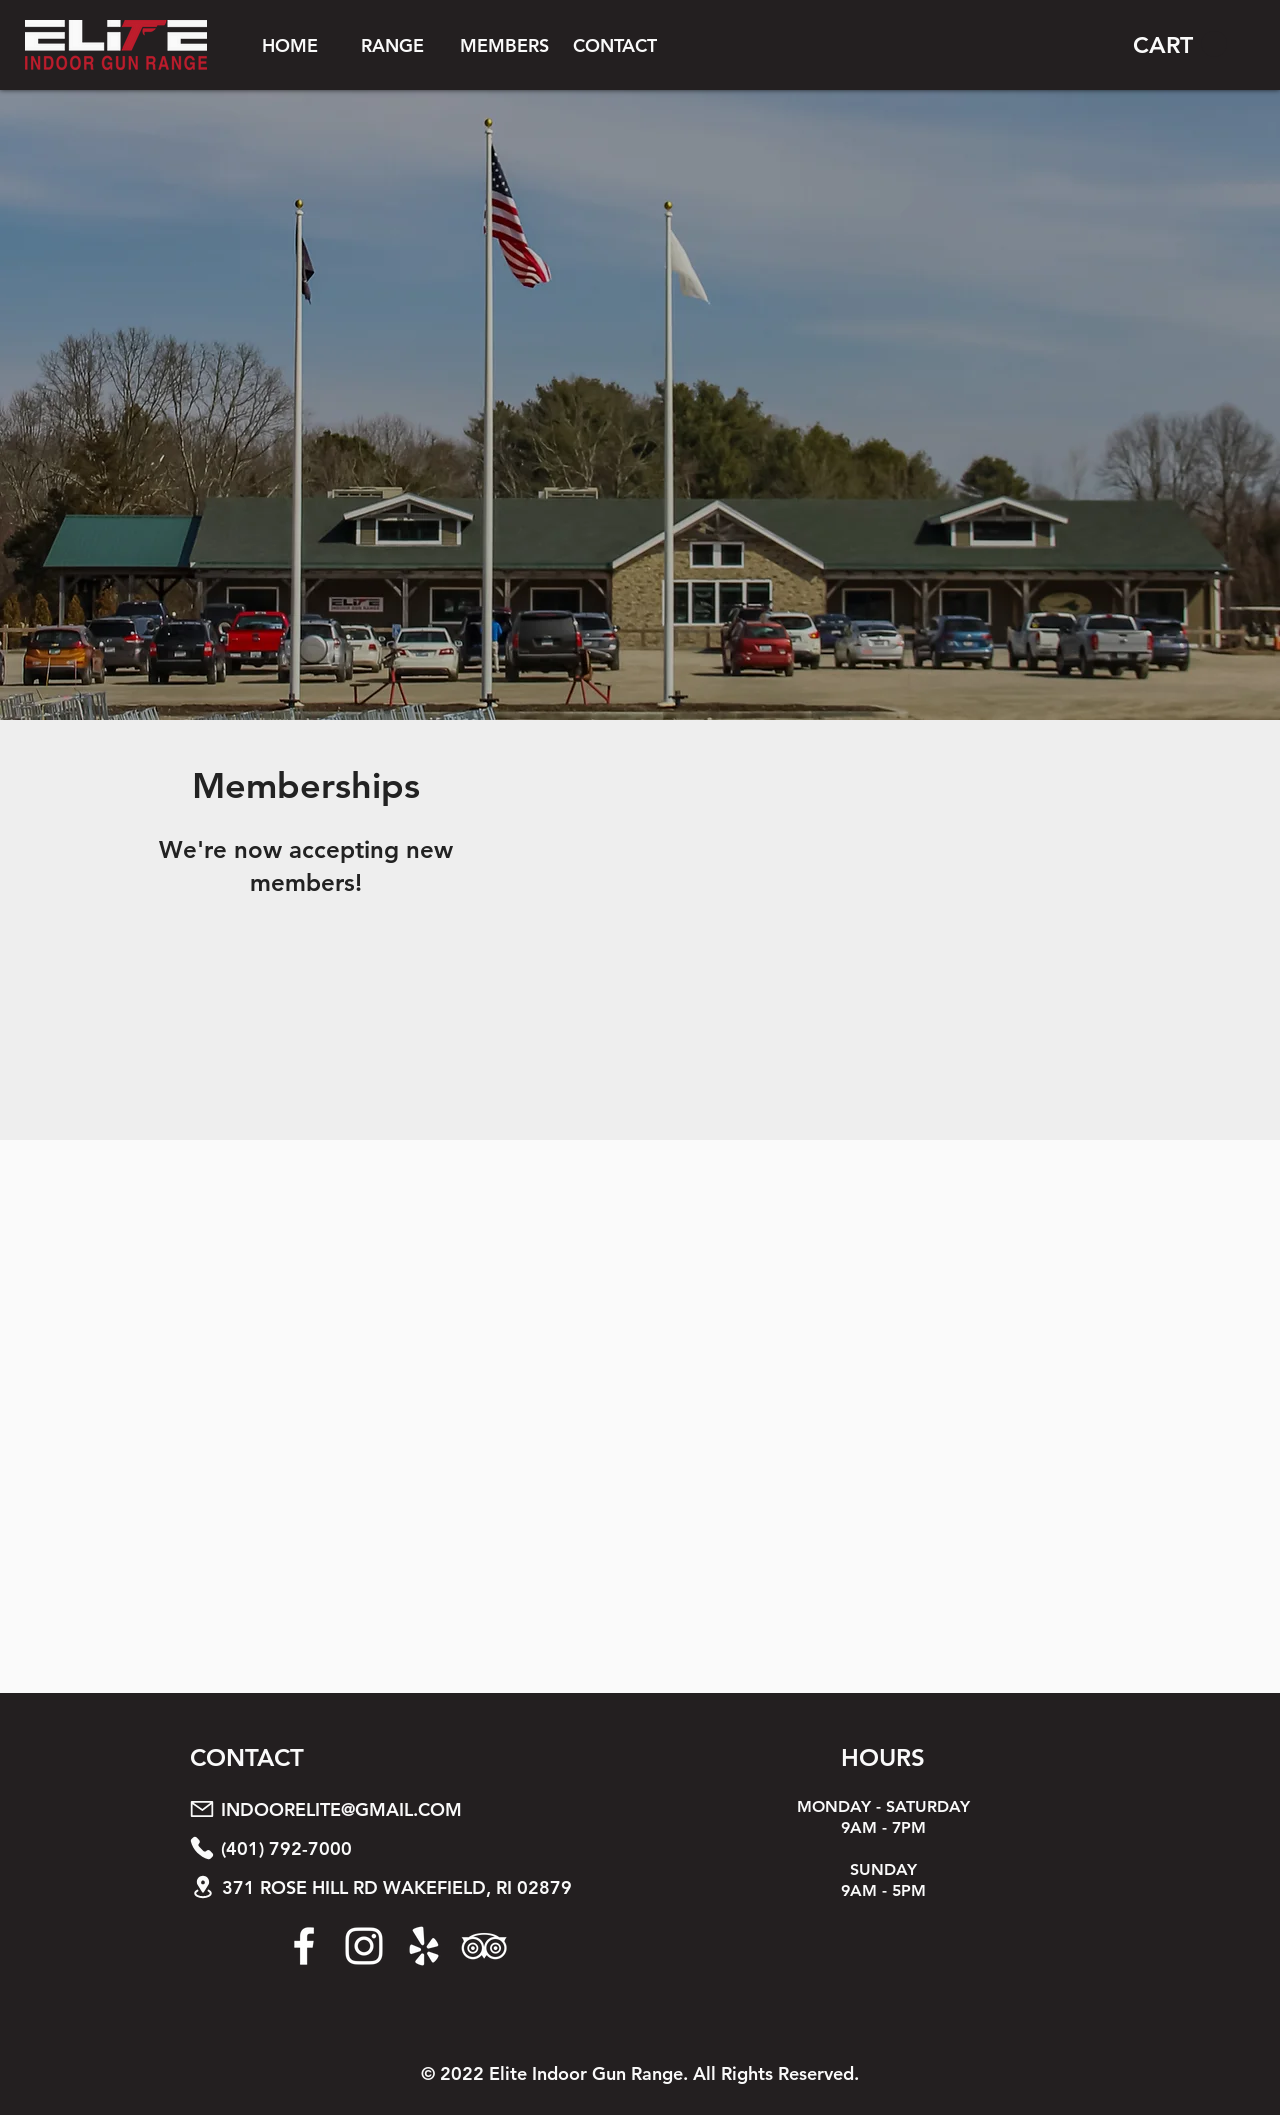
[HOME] (290, 45)
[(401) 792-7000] (413, 1848)
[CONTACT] (614, 45)
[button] (392, 45)
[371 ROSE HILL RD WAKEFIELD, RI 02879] (414, 1887)
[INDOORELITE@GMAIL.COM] (413, 1809)
